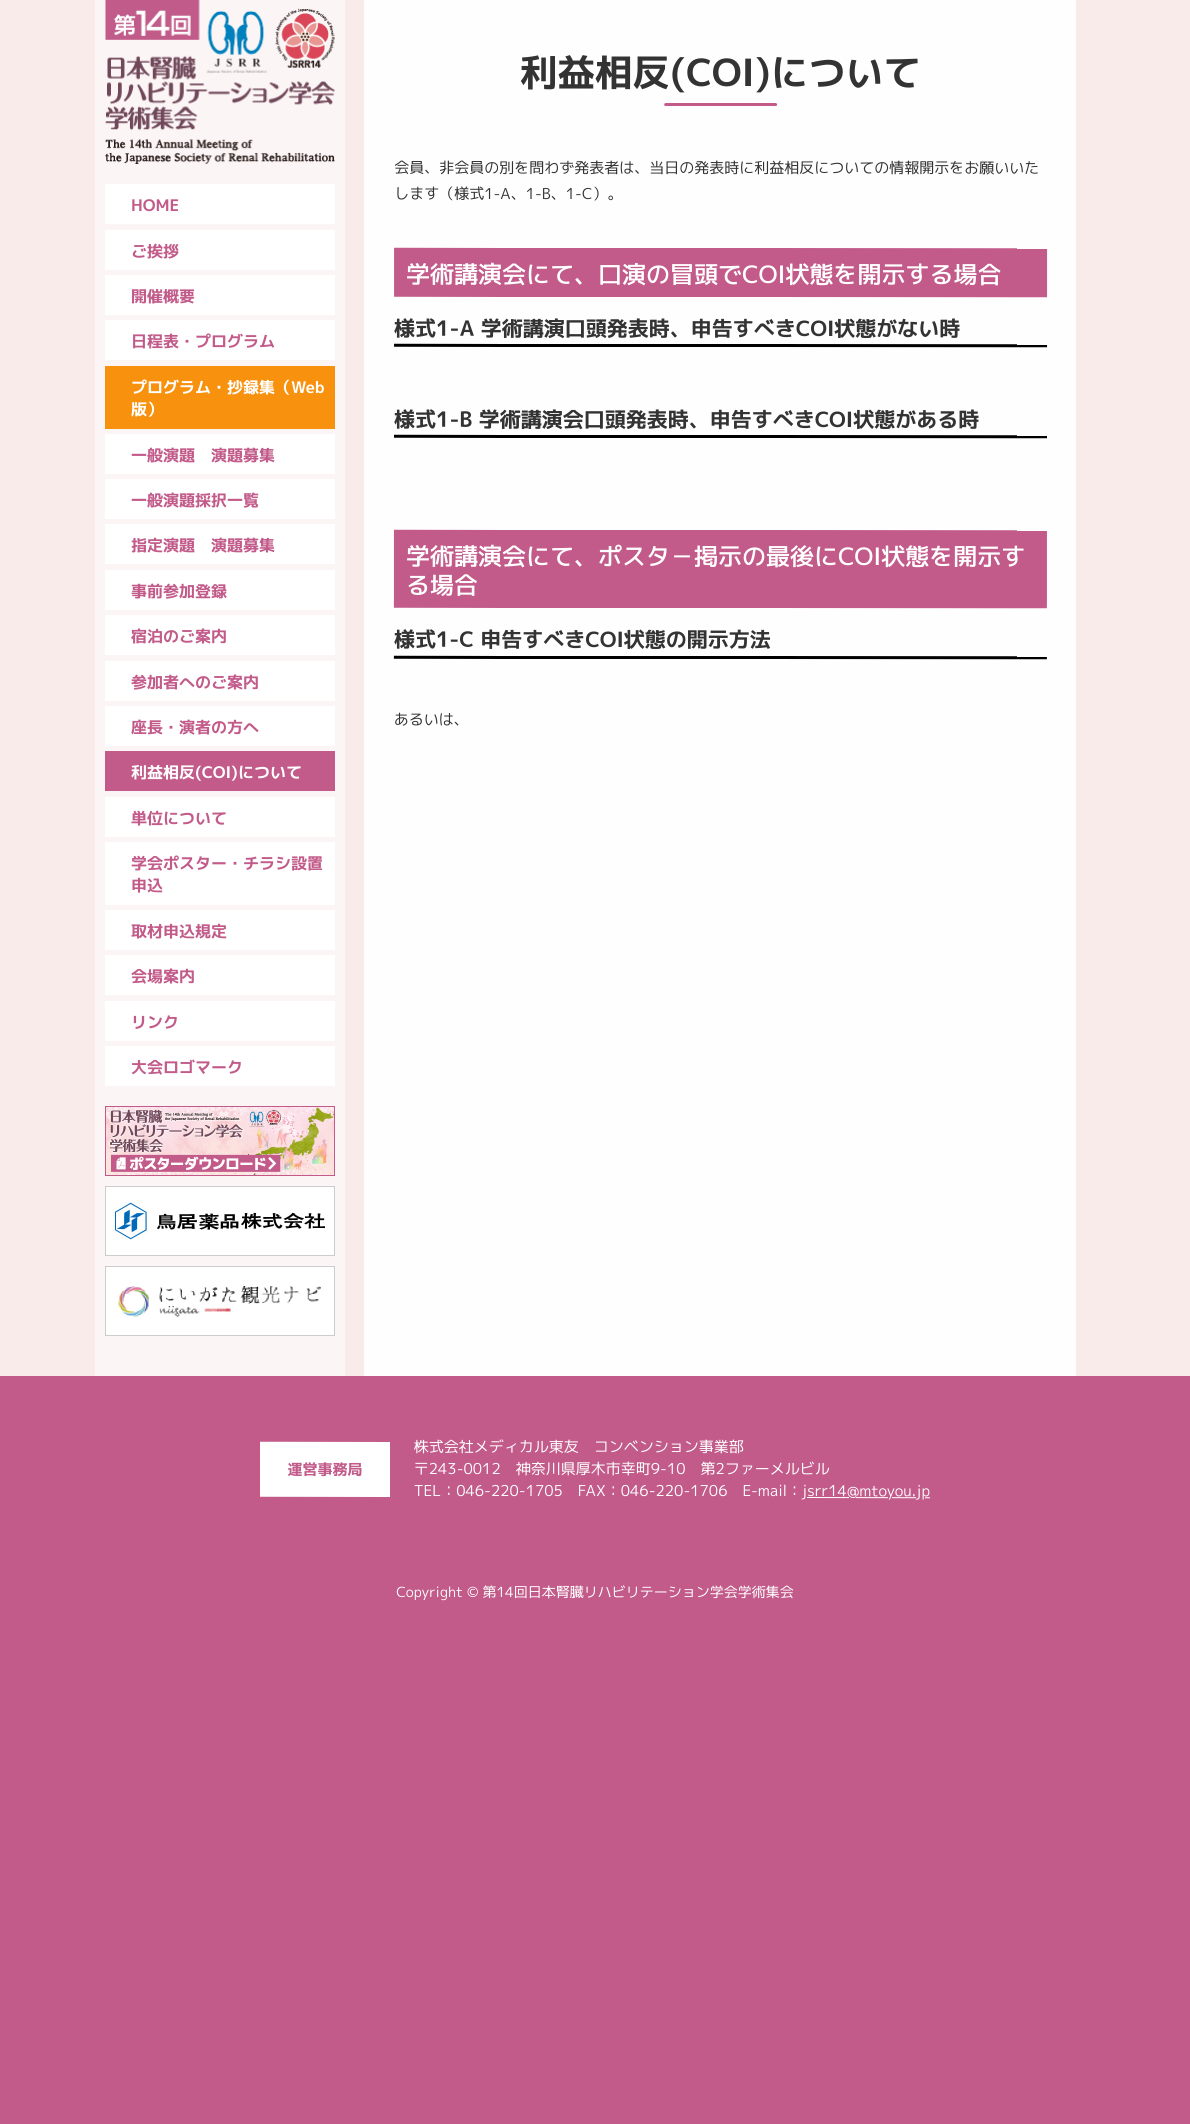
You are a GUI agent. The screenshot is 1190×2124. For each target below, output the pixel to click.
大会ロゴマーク (187, 1067)
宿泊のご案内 (179, 636)
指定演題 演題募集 (203, 545)
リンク (155, 1022)
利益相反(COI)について (216, 772)
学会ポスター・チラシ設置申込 (227, 874)
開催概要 (163, 296)
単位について (179, 818)
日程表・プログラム (203, 341)
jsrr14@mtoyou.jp (866, 1991)
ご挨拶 (155, 251)
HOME (155, 205)
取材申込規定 (179, 931)
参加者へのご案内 (195, 682)
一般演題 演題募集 (203, 455)
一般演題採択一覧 (195, 500)
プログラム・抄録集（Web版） (228, 398)
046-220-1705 (509, 1991)
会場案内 (163, 976)
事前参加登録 (179, 591)
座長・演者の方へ (195, 727)
